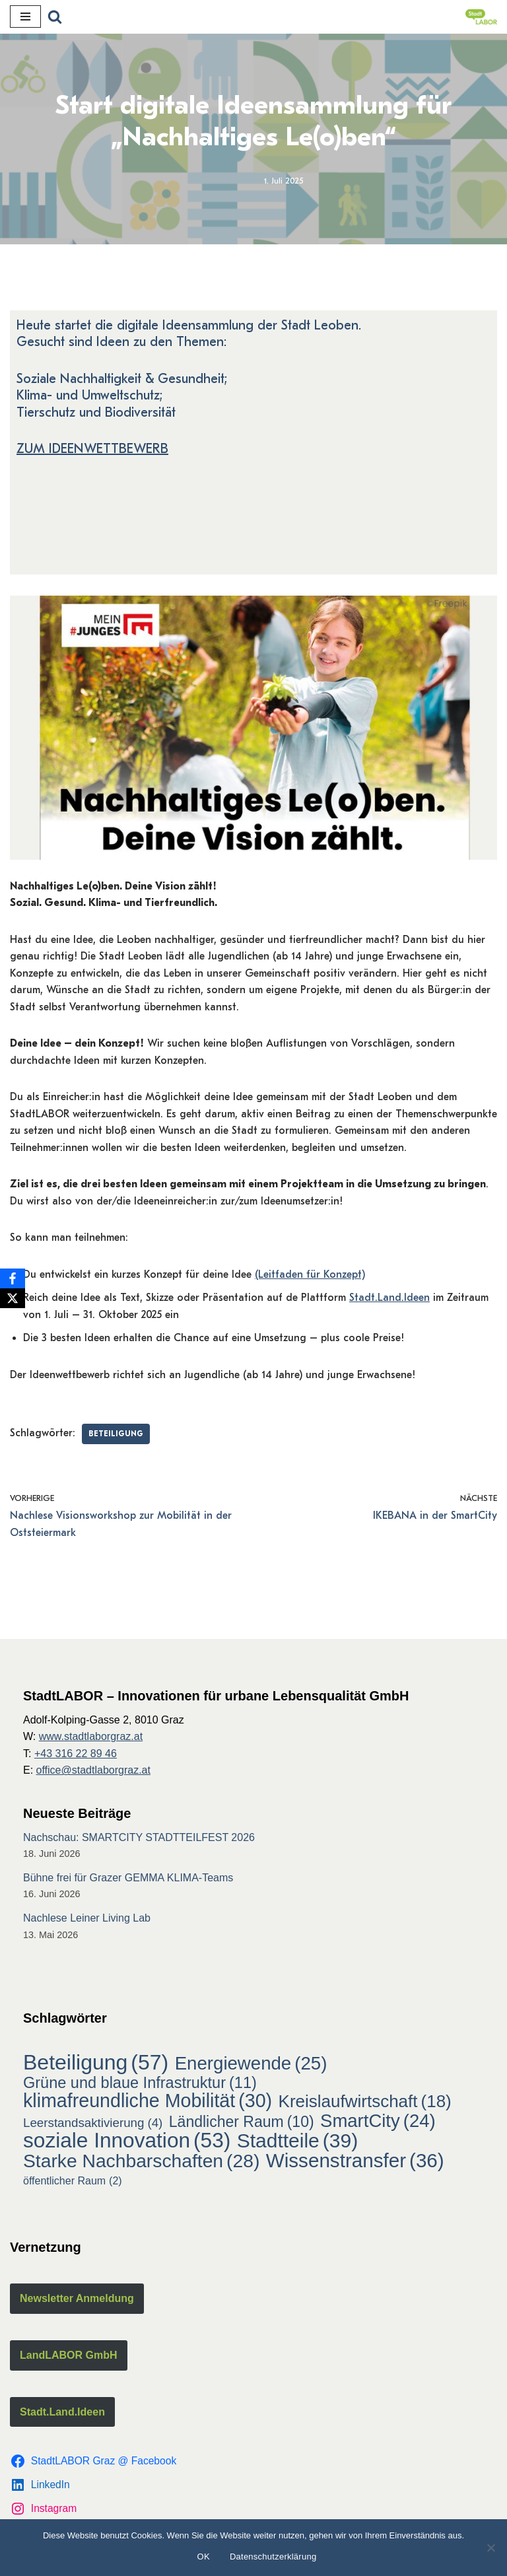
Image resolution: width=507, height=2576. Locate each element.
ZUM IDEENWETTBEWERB (92, 450)
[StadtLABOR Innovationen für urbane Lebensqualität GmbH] (481, 16)
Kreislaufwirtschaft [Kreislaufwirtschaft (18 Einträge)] (365, 2104)
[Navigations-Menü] (25, 16)
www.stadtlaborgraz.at (91, 1739)
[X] (12, 1298)
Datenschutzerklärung (273, 2556)
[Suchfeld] (55, 16)
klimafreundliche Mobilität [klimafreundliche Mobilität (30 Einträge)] (147, 2103)
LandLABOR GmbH (69, 2357)
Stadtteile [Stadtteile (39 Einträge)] (297, 2142)
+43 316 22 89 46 (75, 1755)
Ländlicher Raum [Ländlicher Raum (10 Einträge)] (241, 2124)
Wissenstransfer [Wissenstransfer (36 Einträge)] (355, 2162)
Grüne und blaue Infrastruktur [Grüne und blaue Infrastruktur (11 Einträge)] (140, 2085)
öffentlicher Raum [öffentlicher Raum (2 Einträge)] (72, 2183)
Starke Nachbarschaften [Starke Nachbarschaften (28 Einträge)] (141, 2163)
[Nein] (490, 2547)
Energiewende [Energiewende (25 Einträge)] (251, 2065)
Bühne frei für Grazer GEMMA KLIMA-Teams (128, 1879)
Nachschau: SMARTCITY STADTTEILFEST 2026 (139, 1839)
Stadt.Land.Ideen (389, 1299)
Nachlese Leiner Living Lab (87, 1920)
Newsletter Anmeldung (77, 2301)
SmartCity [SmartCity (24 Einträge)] (378, 2123)
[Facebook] (12, 1278)
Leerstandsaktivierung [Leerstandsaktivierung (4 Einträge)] (92, 2125)
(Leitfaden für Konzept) (310, 1276)
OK (203, 2556)
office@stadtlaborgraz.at (93, 1772)
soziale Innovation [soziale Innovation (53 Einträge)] (126, 2142)
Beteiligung (115, 1435)
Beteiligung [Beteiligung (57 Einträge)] (95, 2064)
